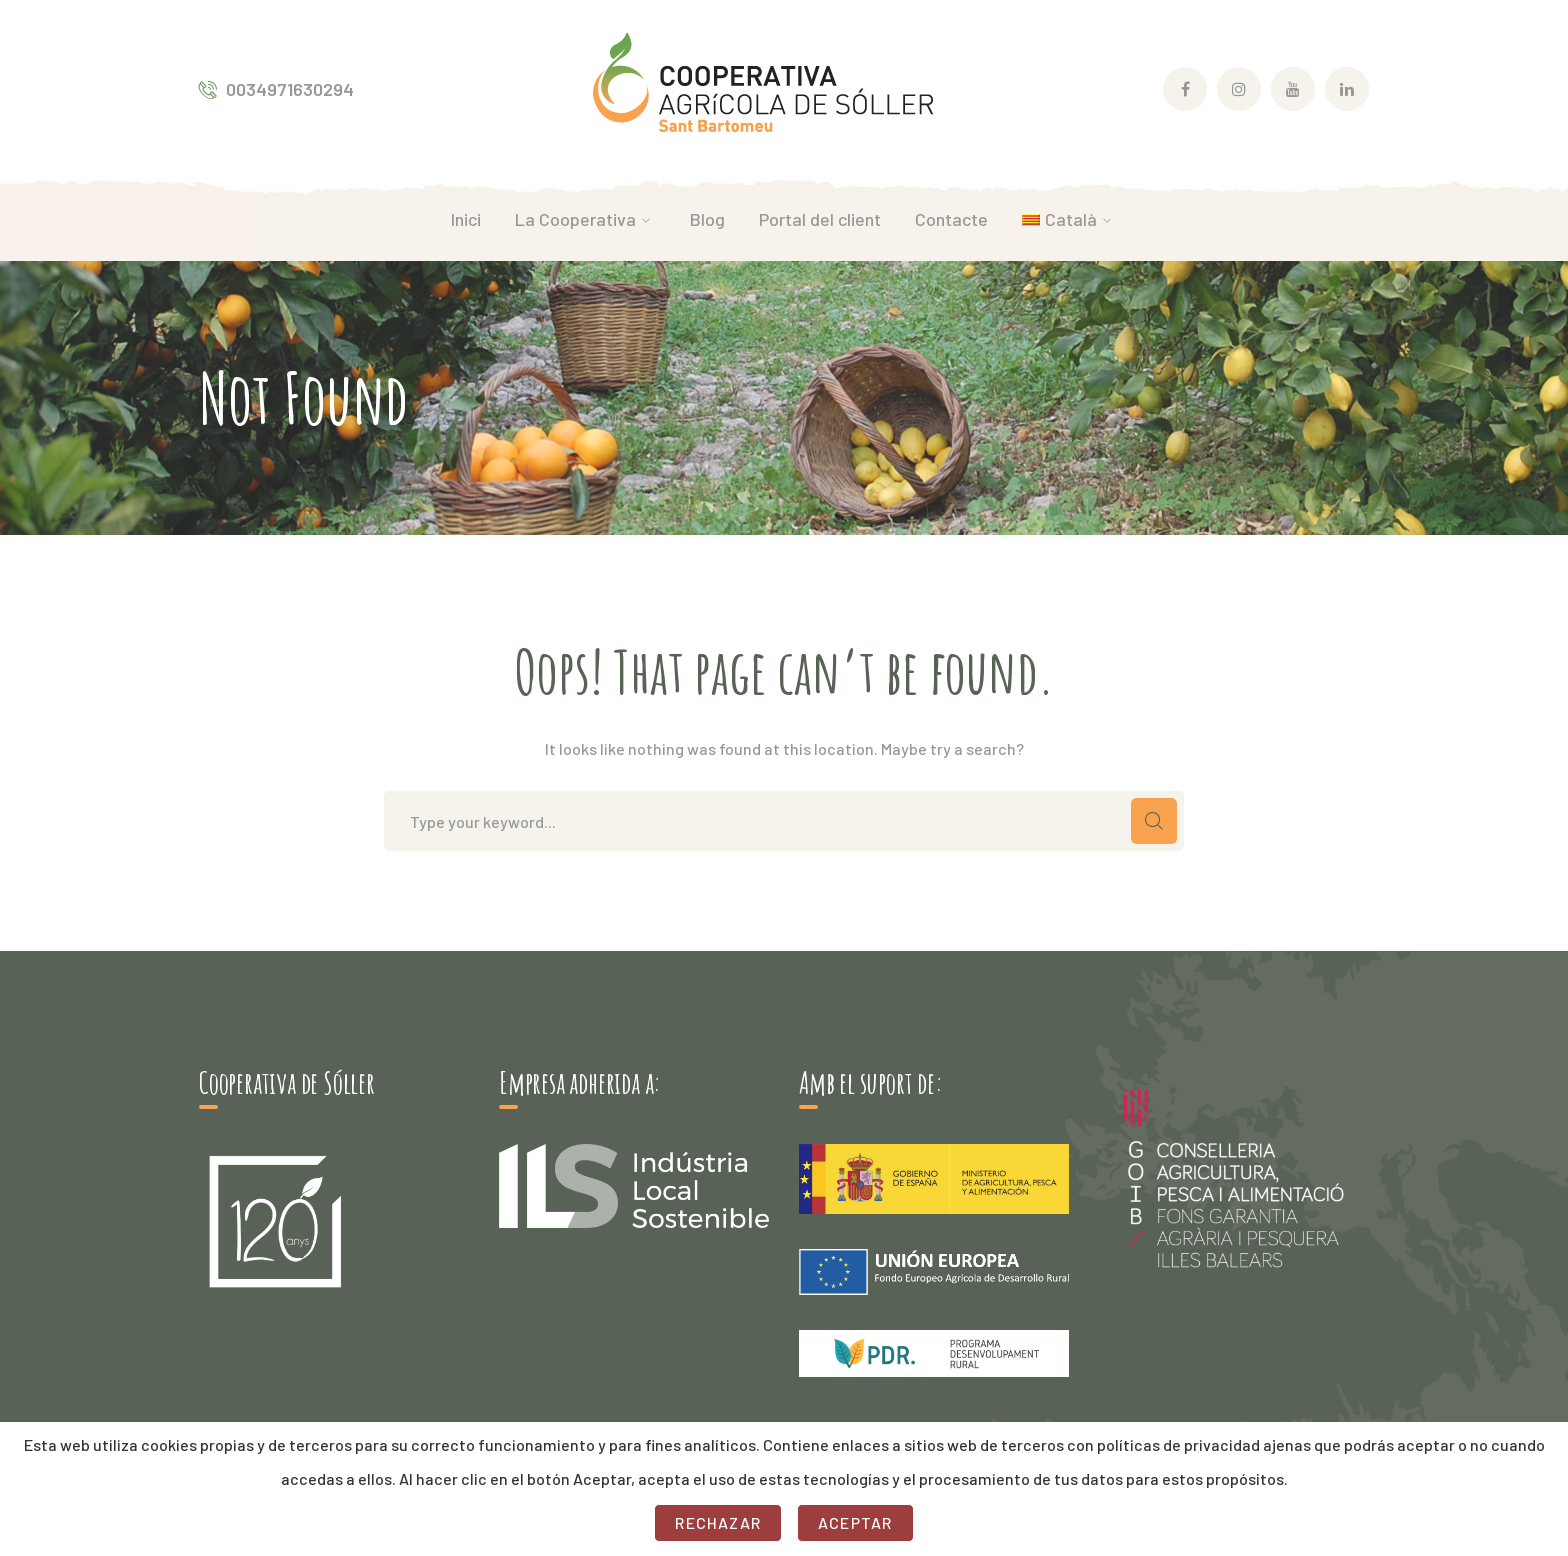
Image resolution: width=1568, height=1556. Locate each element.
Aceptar (855, 1522)
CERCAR (1154, 821)
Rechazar (718, 1522)
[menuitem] (1069, 219)
